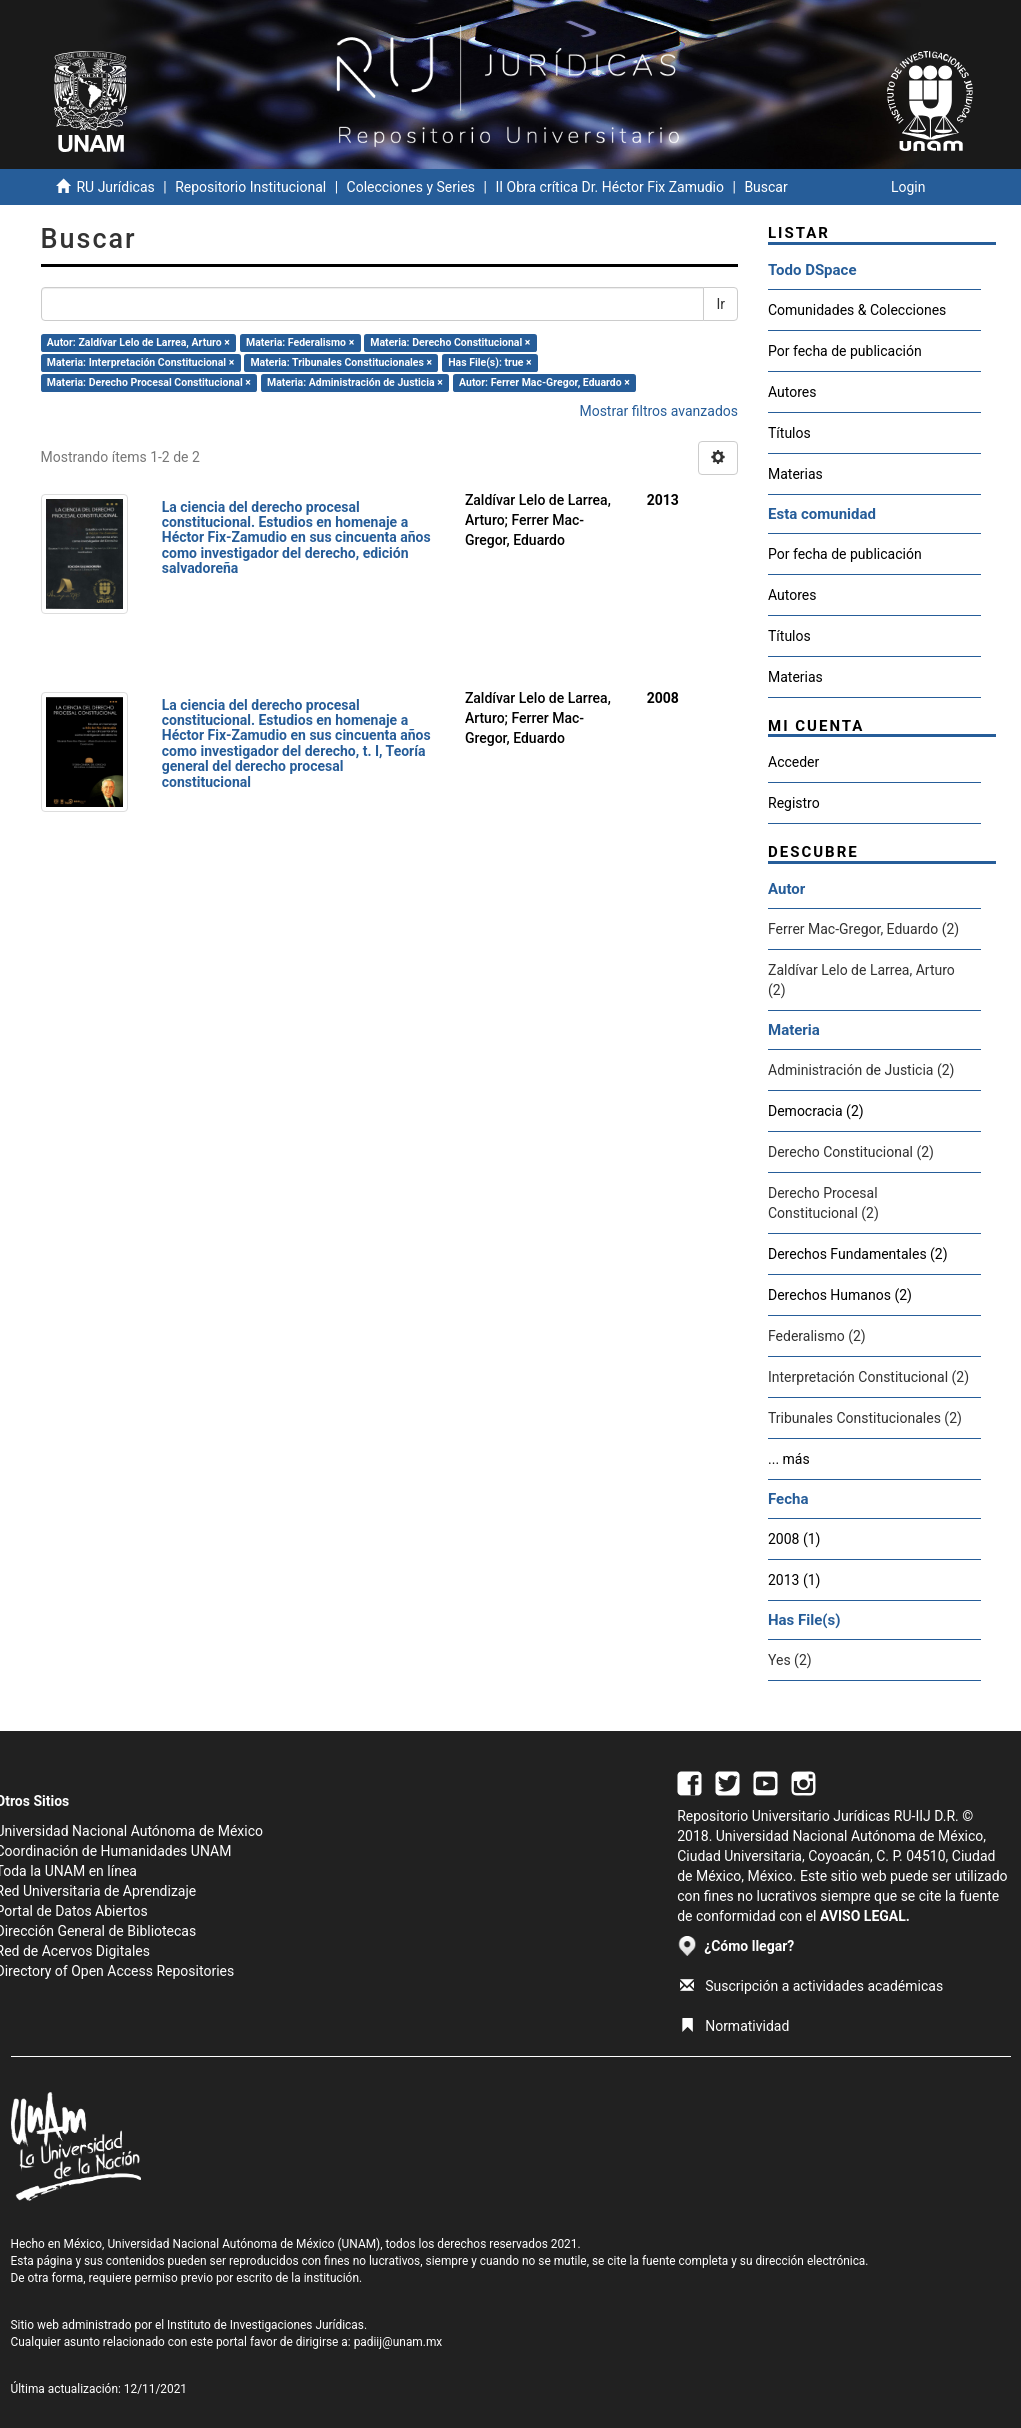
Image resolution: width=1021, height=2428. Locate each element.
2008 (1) (794, 1539)
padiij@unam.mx (398, 2342)
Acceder (793, 762)
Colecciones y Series (411, 187)
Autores (792, 392)
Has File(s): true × (489, 362)
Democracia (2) (816, 1111)
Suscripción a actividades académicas (811, 1986)
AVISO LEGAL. (865, 1916)
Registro (794, 803)
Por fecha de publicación (845, 351)
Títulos (789, 433)
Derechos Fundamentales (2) (858, 1254)
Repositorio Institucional (250, 187)
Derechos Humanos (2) (840, 1295)
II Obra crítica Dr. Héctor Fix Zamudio (609, 187)
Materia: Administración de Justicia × (355, 382)
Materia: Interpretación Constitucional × (141, 362)
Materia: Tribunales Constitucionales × (341, 362)
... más (789, 1459)
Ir (720, 304)
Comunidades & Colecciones (857, 310)
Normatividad (734, 2026)
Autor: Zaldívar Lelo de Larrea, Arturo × (138, 342)
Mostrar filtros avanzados (658, 411)
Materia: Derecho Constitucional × (450, 342)
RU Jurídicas (115, 187)
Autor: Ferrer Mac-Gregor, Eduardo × (544, 382)
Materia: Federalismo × (300, 342)
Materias (795, 474)
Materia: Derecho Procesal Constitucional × (149, 382)
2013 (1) (794, 1580)
